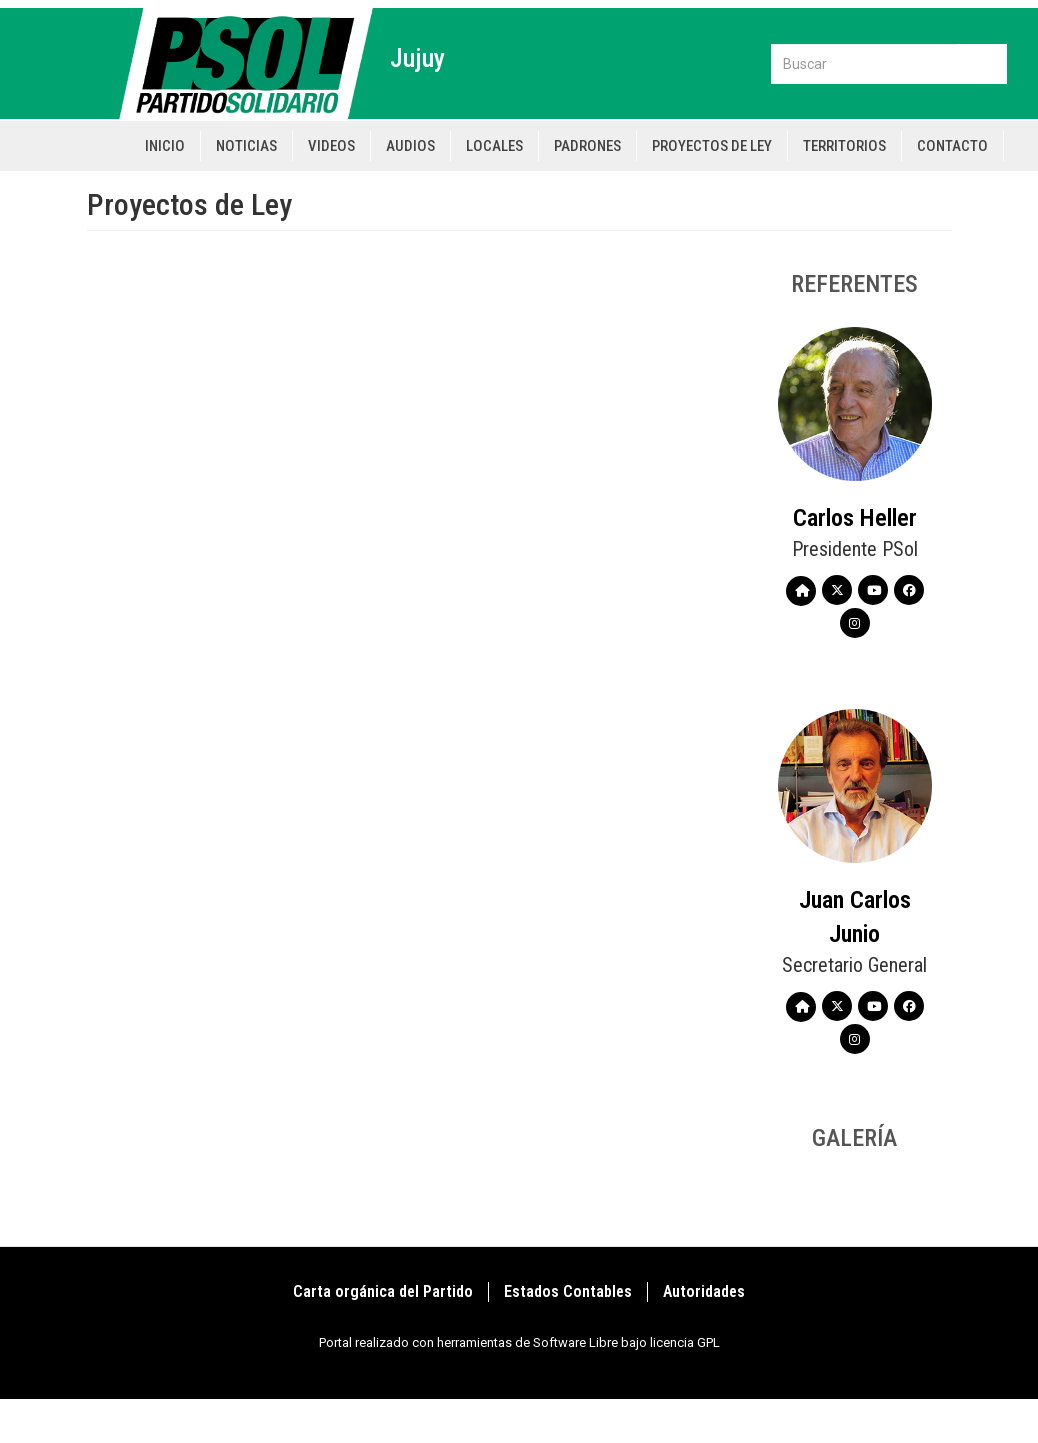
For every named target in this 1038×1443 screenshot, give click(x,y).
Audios (410, 146)
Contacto (952, 146)
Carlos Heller (855, 518)
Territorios (844, 146)
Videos (331, 146)
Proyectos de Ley (712, 146)
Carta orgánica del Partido (383, 1291)
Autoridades (704, 1291)
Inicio (165, 146)
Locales (494, 146)
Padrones (587, 146)
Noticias (246, 146)
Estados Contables (568, 1291)
